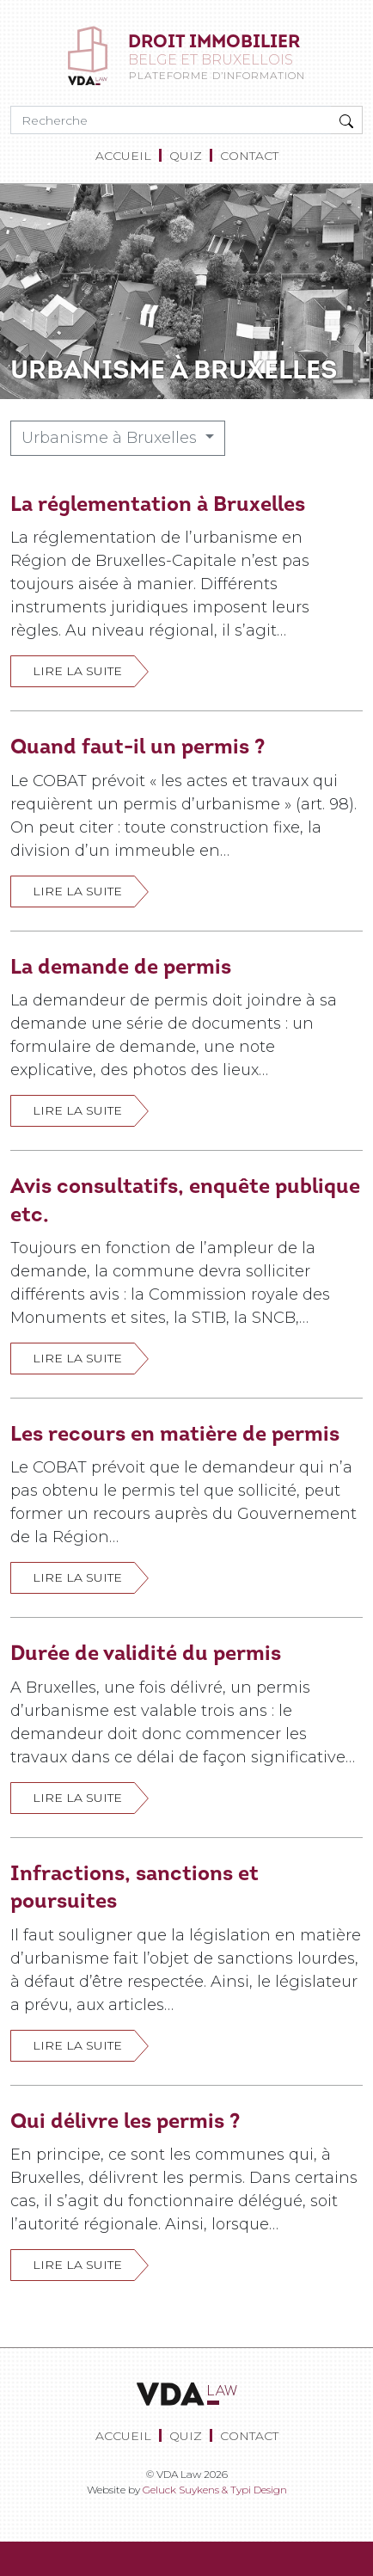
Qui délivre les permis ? (125, 2120)
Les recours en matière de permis (174, 1433)
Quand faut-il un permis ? (137, 746)
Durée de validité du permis (145, 1652)
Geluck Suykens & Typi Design (215, 2489)
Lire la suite (77, 671)
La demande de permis (120, 966)
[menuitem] (126, 156)
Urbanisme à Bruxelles (111, 437)
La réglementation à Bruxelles (157, 503)
